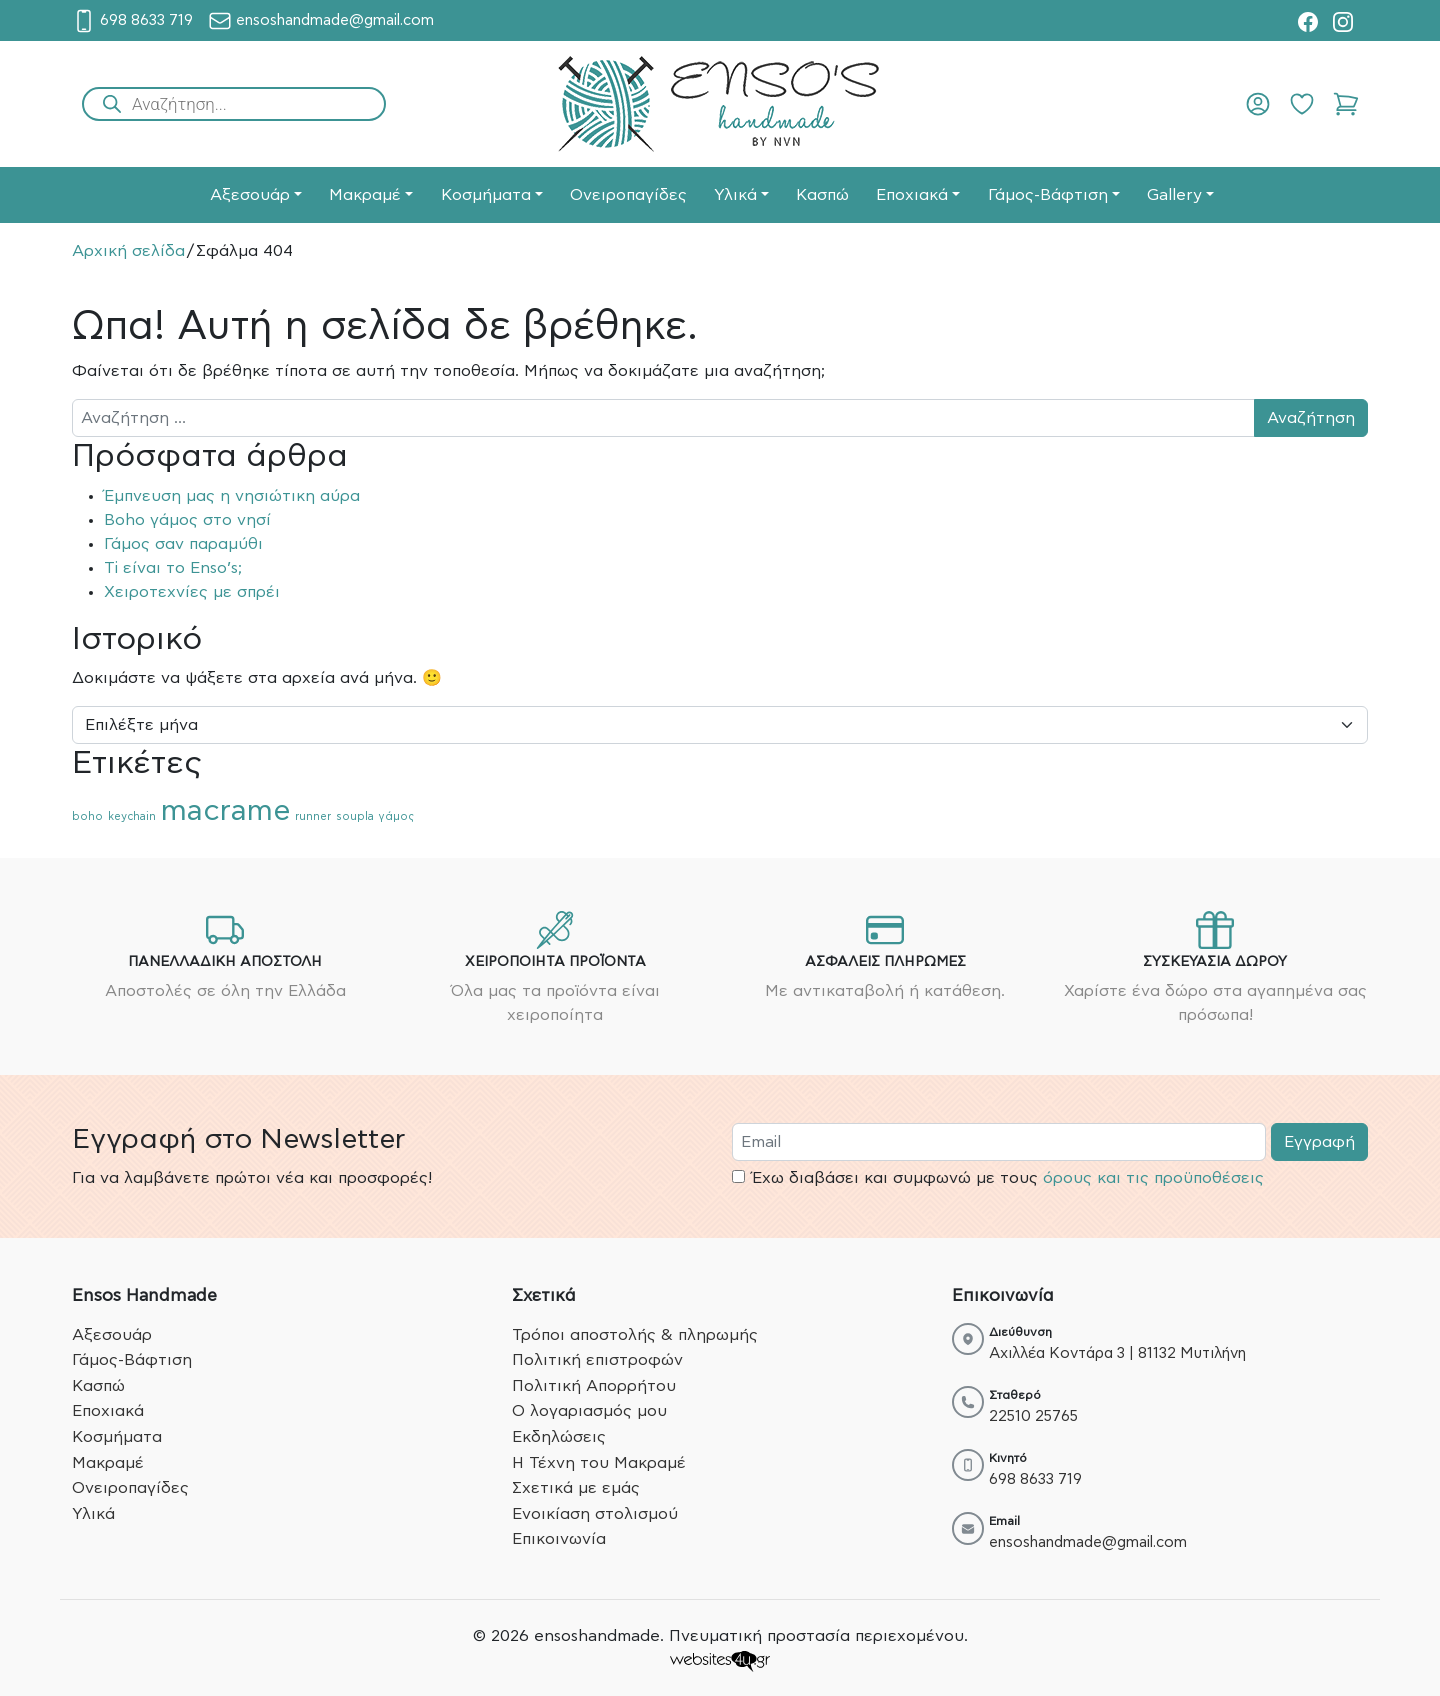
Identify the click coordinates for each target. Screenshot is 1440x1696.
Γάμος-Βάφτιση (1048, 195)
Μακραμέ (365, 195)
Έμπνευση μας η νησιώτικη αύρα (232, 496)
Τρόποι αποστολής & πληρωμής (635, 1335)
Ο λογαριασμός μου (589, 1411)
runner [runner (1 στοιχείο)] (313, 816)
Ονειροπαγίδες (628, 195)
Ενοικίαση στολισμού (595, 1514)
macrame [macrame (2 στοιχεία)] (225, 811)
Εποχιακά (912, 195)
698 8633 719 (1035, 1479)
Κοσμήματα (486, 195)
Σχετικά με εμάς (576, 1488)
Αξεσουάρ (250, 195)
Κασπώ (822, 195)
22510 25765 (1033, 1416)
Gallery (1174, 195)
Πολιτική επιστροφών (597, 1360)
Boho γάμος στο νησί (187, 520)
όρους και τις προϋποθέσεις (1153, 1178)
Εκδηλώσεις (559, 1437)
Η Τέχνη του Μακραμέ (599, 1463)
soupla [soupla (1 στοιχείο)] (355, 816)
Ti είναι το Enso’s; (173, 568)
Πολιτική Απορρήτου (594, 1386)
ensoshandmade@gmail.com (1088, 1542)
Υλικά (735, 195)
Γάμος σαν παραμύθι (183, 544)
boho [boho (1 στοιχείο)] (87, 816)
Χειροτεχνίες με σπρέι (192, 592)
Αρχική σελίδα (128, 251)
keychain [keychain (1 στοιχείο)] (132, 816)
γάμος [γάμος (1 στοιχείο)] (396, 816)
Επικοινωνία (559, 1539)
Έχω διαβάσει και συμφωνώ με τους (998, 1178)
